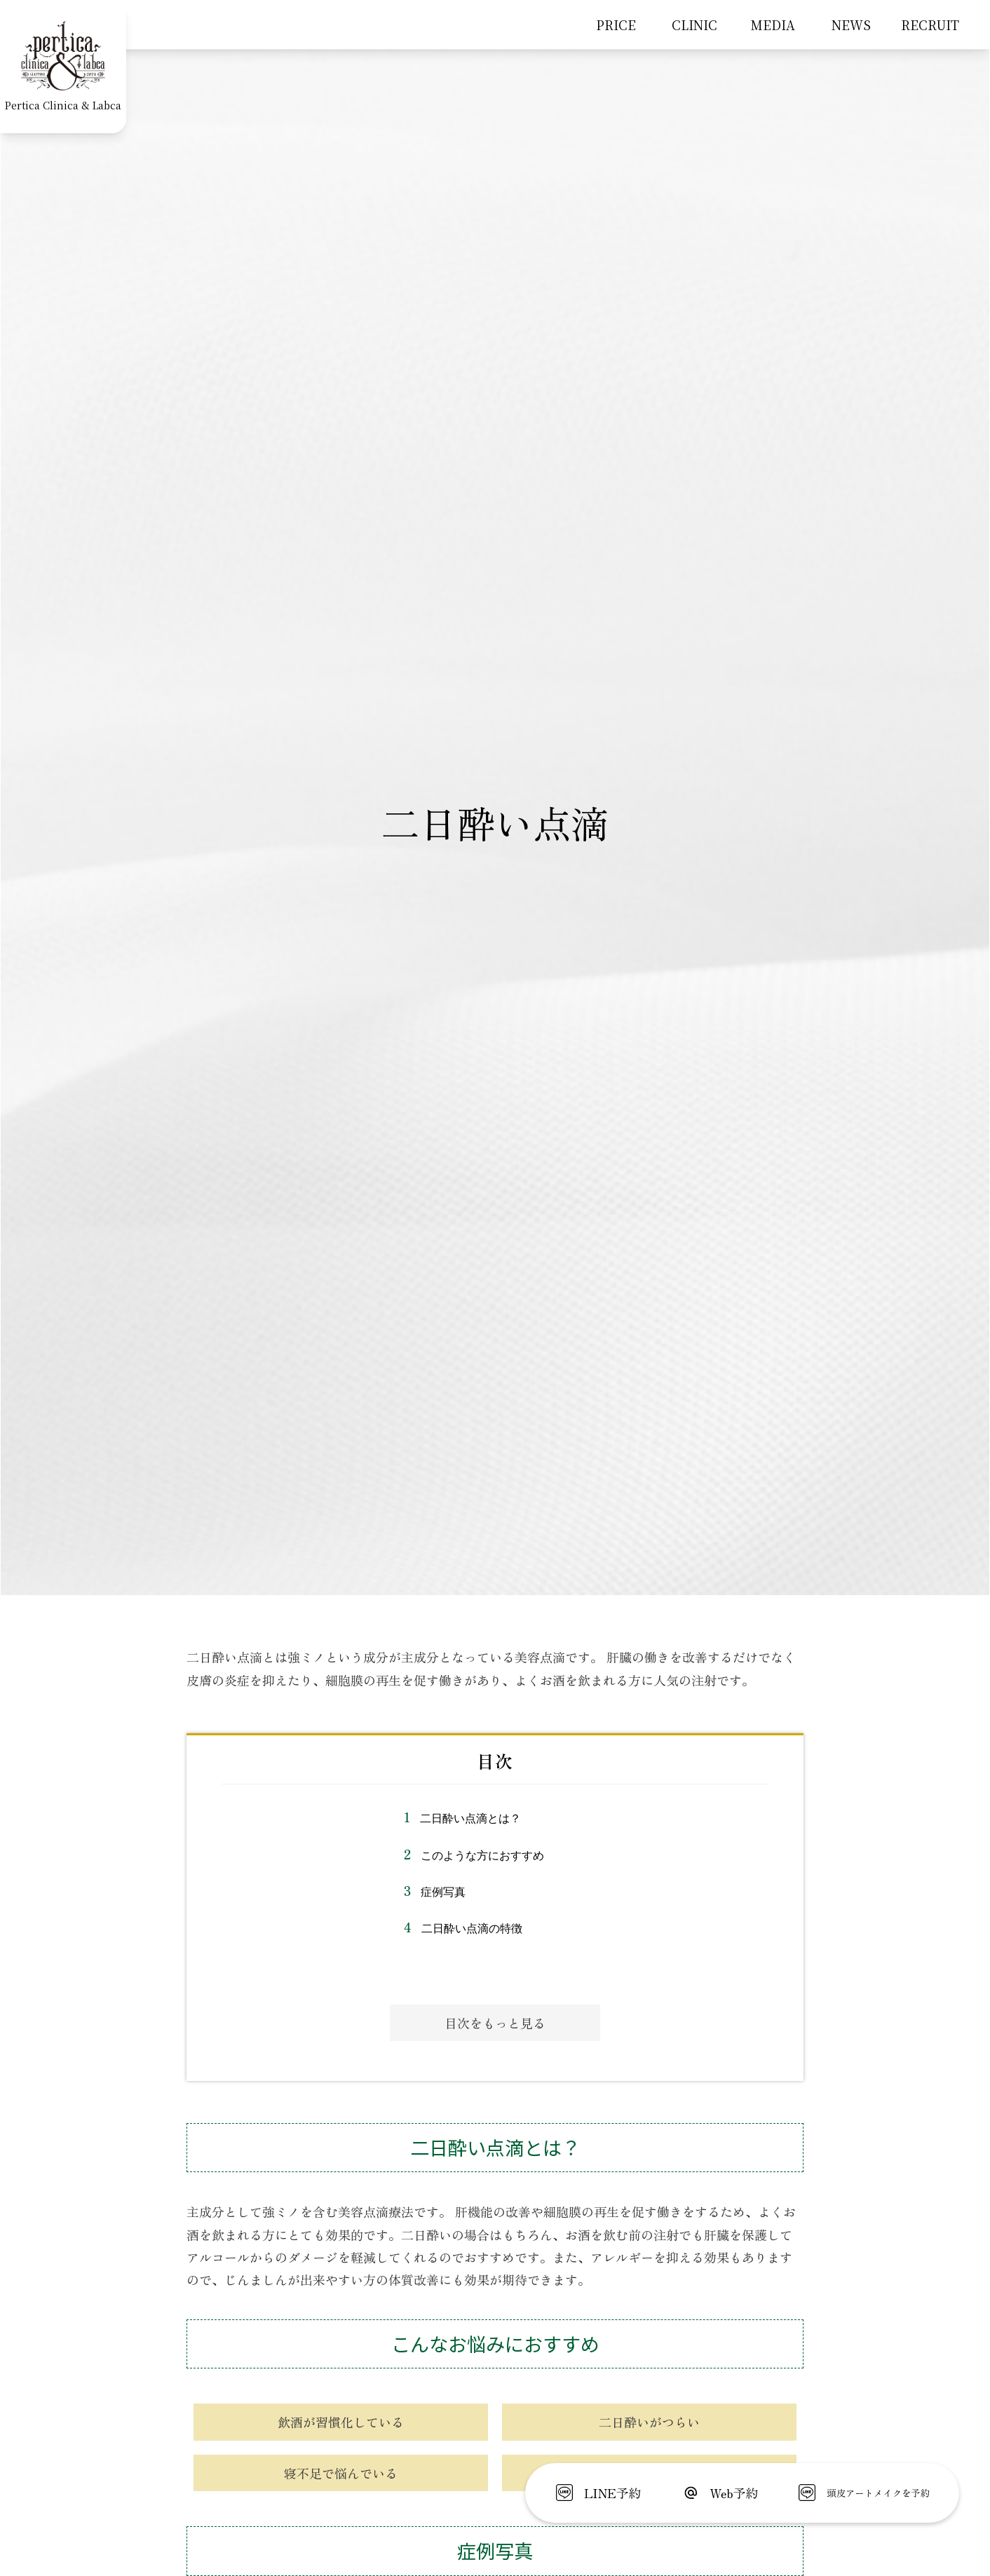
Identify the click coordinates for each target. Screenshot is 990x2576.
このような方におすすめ (482, 1856)
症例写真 (443, 1892)
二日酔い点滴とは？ (470, 1818)
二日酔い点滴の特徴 (471, 1928)
